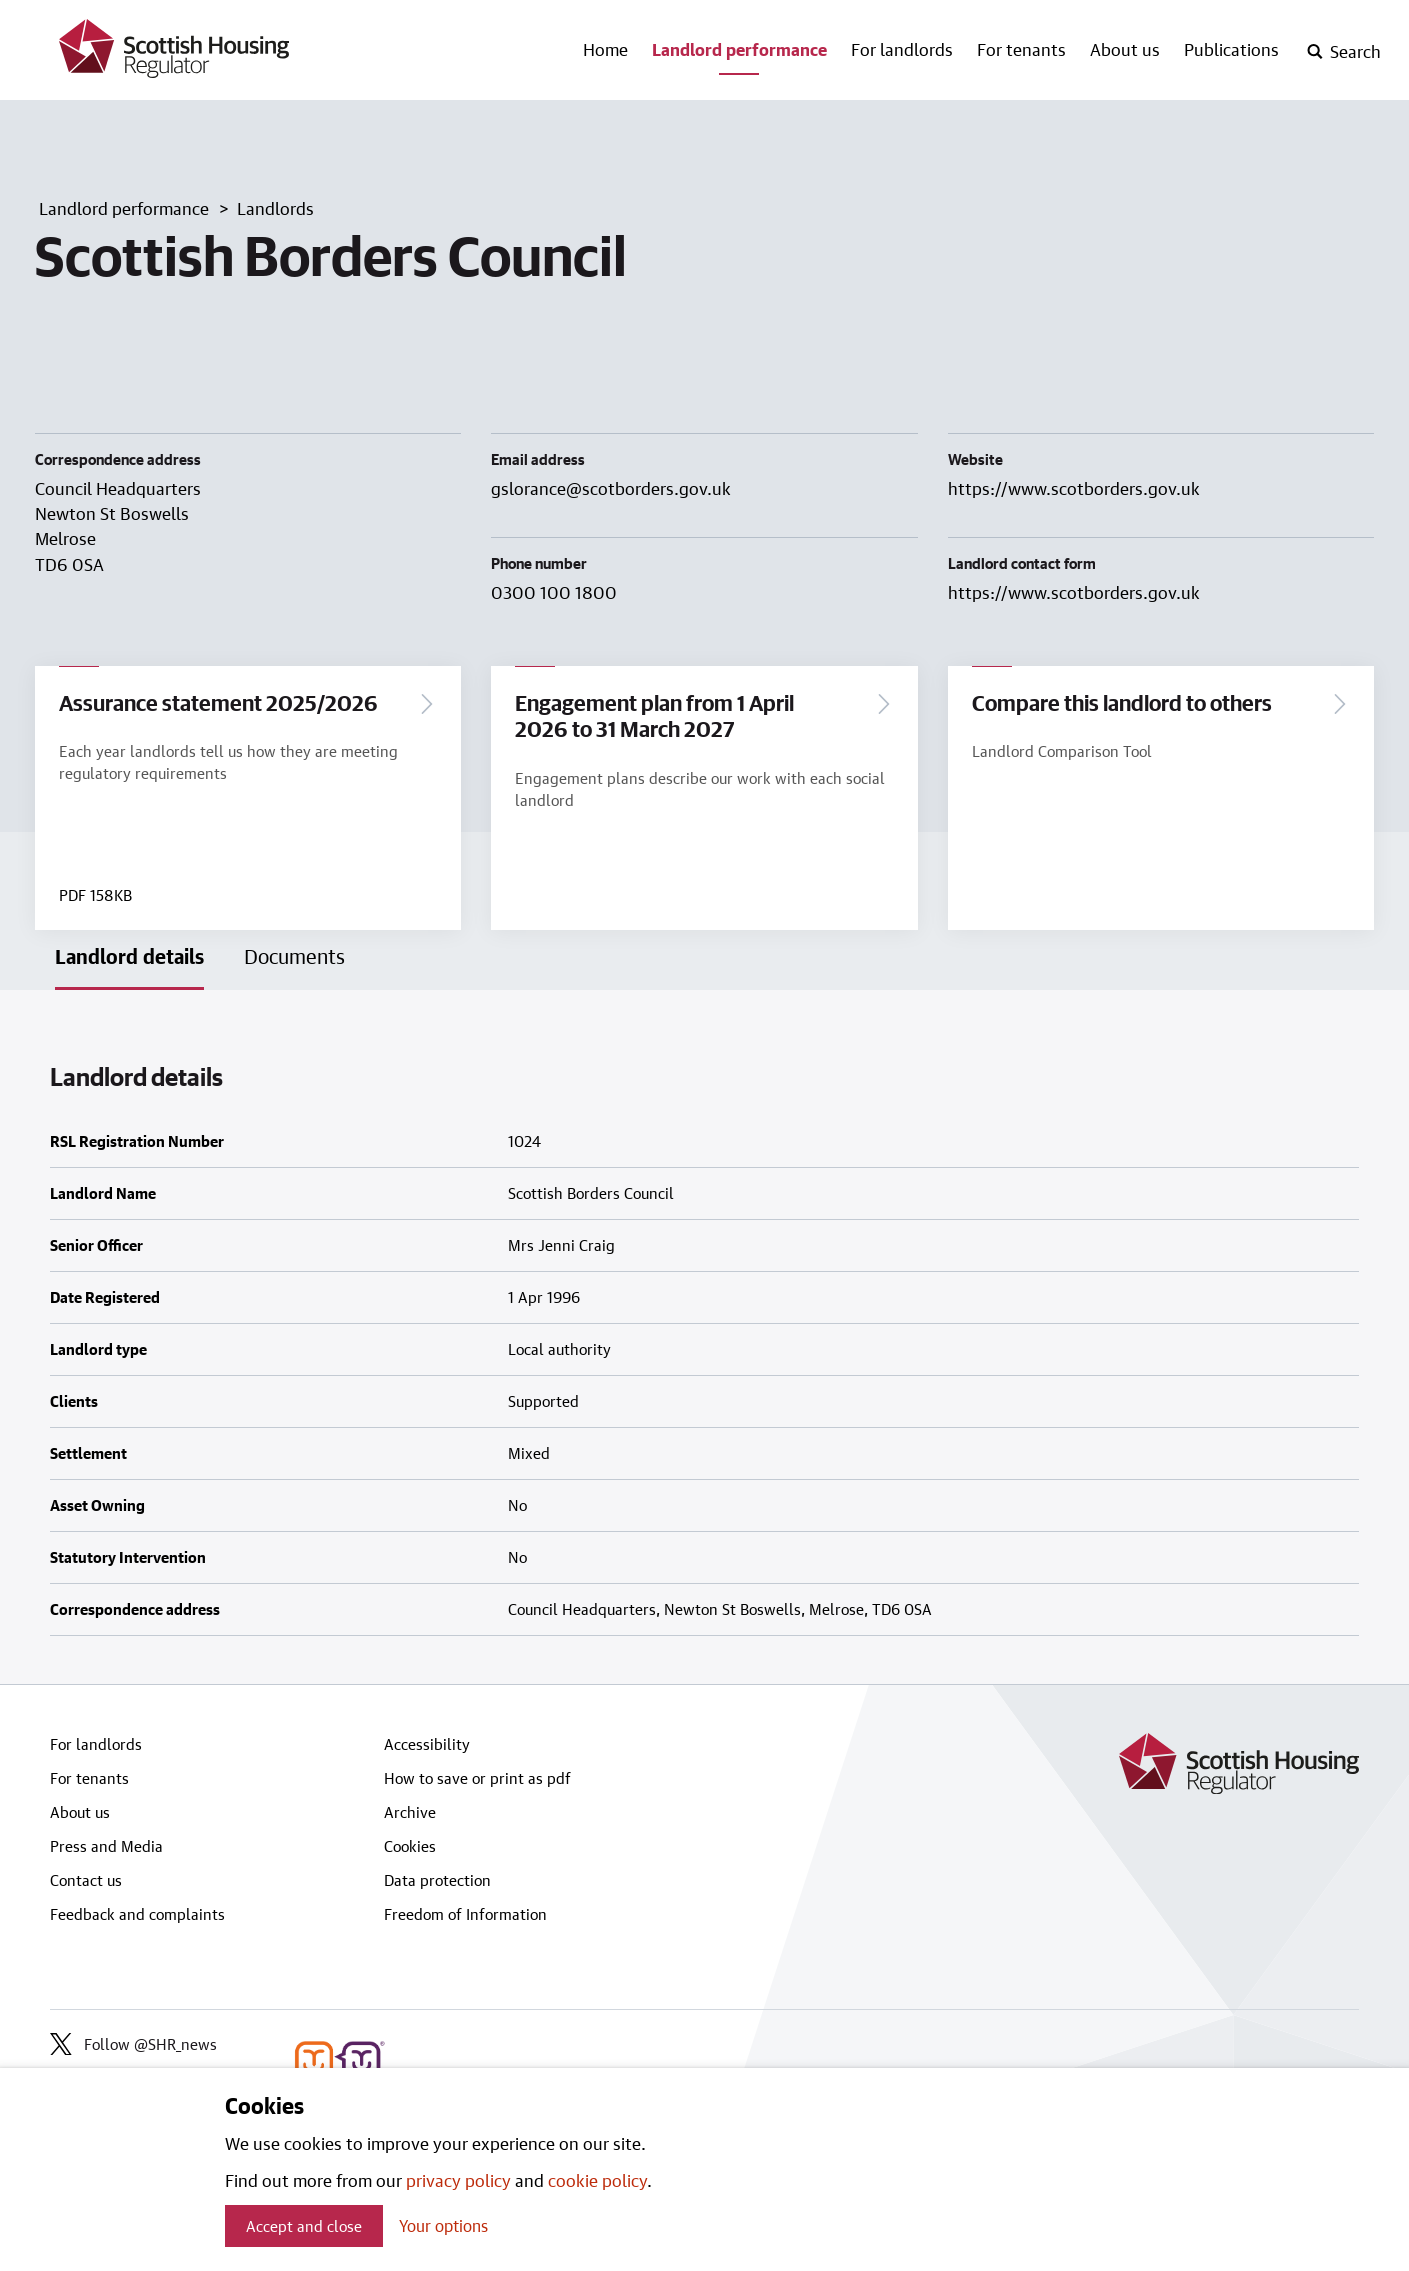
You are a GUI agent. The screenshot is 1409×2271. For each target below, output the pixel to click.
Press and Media (106, 1846)
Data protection (437, 1880)
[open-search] (1343, 52)
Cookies (410, 1846)
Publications (1231, 49)
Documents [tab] (294, 957)
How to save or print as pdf (477, 1778)
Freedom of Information (465, 1914)
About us (1125, 49)
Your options (443, 2225)
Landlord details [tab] (129, 957)
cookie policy (597, 2180)
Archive (410, 1812)
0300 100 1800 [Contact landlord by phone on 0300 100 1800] (554, 592)
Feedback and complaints (137, 1914)
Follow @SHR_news (133, 2044)
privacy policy (458, 2180)
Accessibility (427, 1744)
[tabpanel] (704, 1337)
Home (605, 49)
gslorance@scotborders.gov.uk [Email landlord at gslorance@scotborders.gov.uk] (611, 488)
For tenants (1021, 49)
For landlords (902, 49)
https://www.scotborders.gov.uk (1074, 488)
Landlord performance (739, 49)
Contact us (86, 1880)
